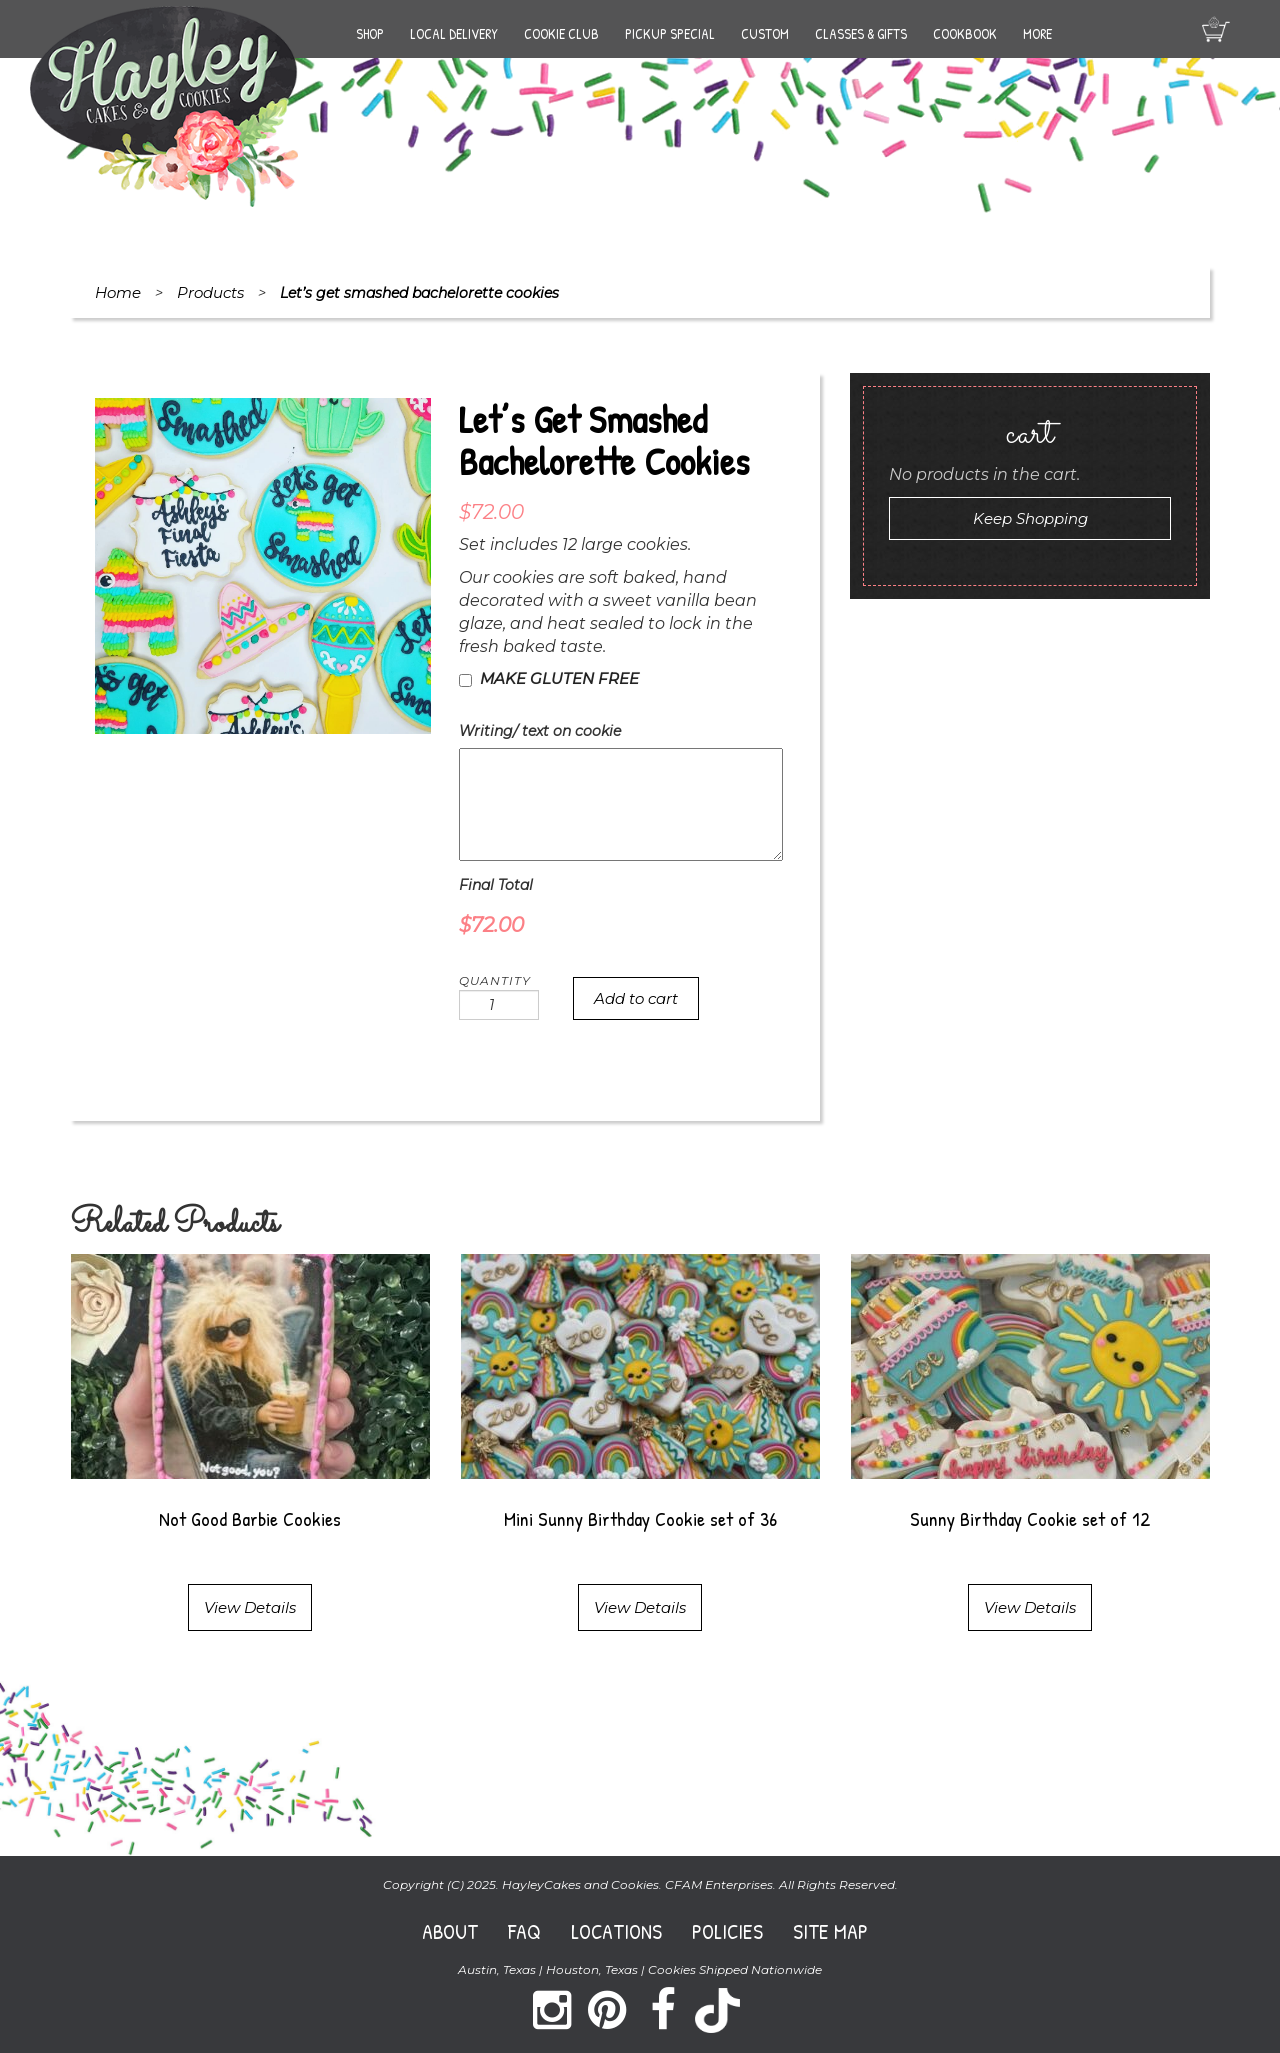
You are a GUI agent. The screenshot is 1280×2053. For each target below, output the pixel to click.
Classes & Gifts (861, 33)
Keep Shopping (1030, 518)
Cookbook (965, 33)
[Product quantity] (499, 1005)
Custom (765, 33)
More (1037, 33)
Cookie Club (561, 33)
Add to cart (636, 998)
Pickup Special (670, 33)
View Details (250, 1607)
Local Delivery (454, 33)
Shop (370, 33)
